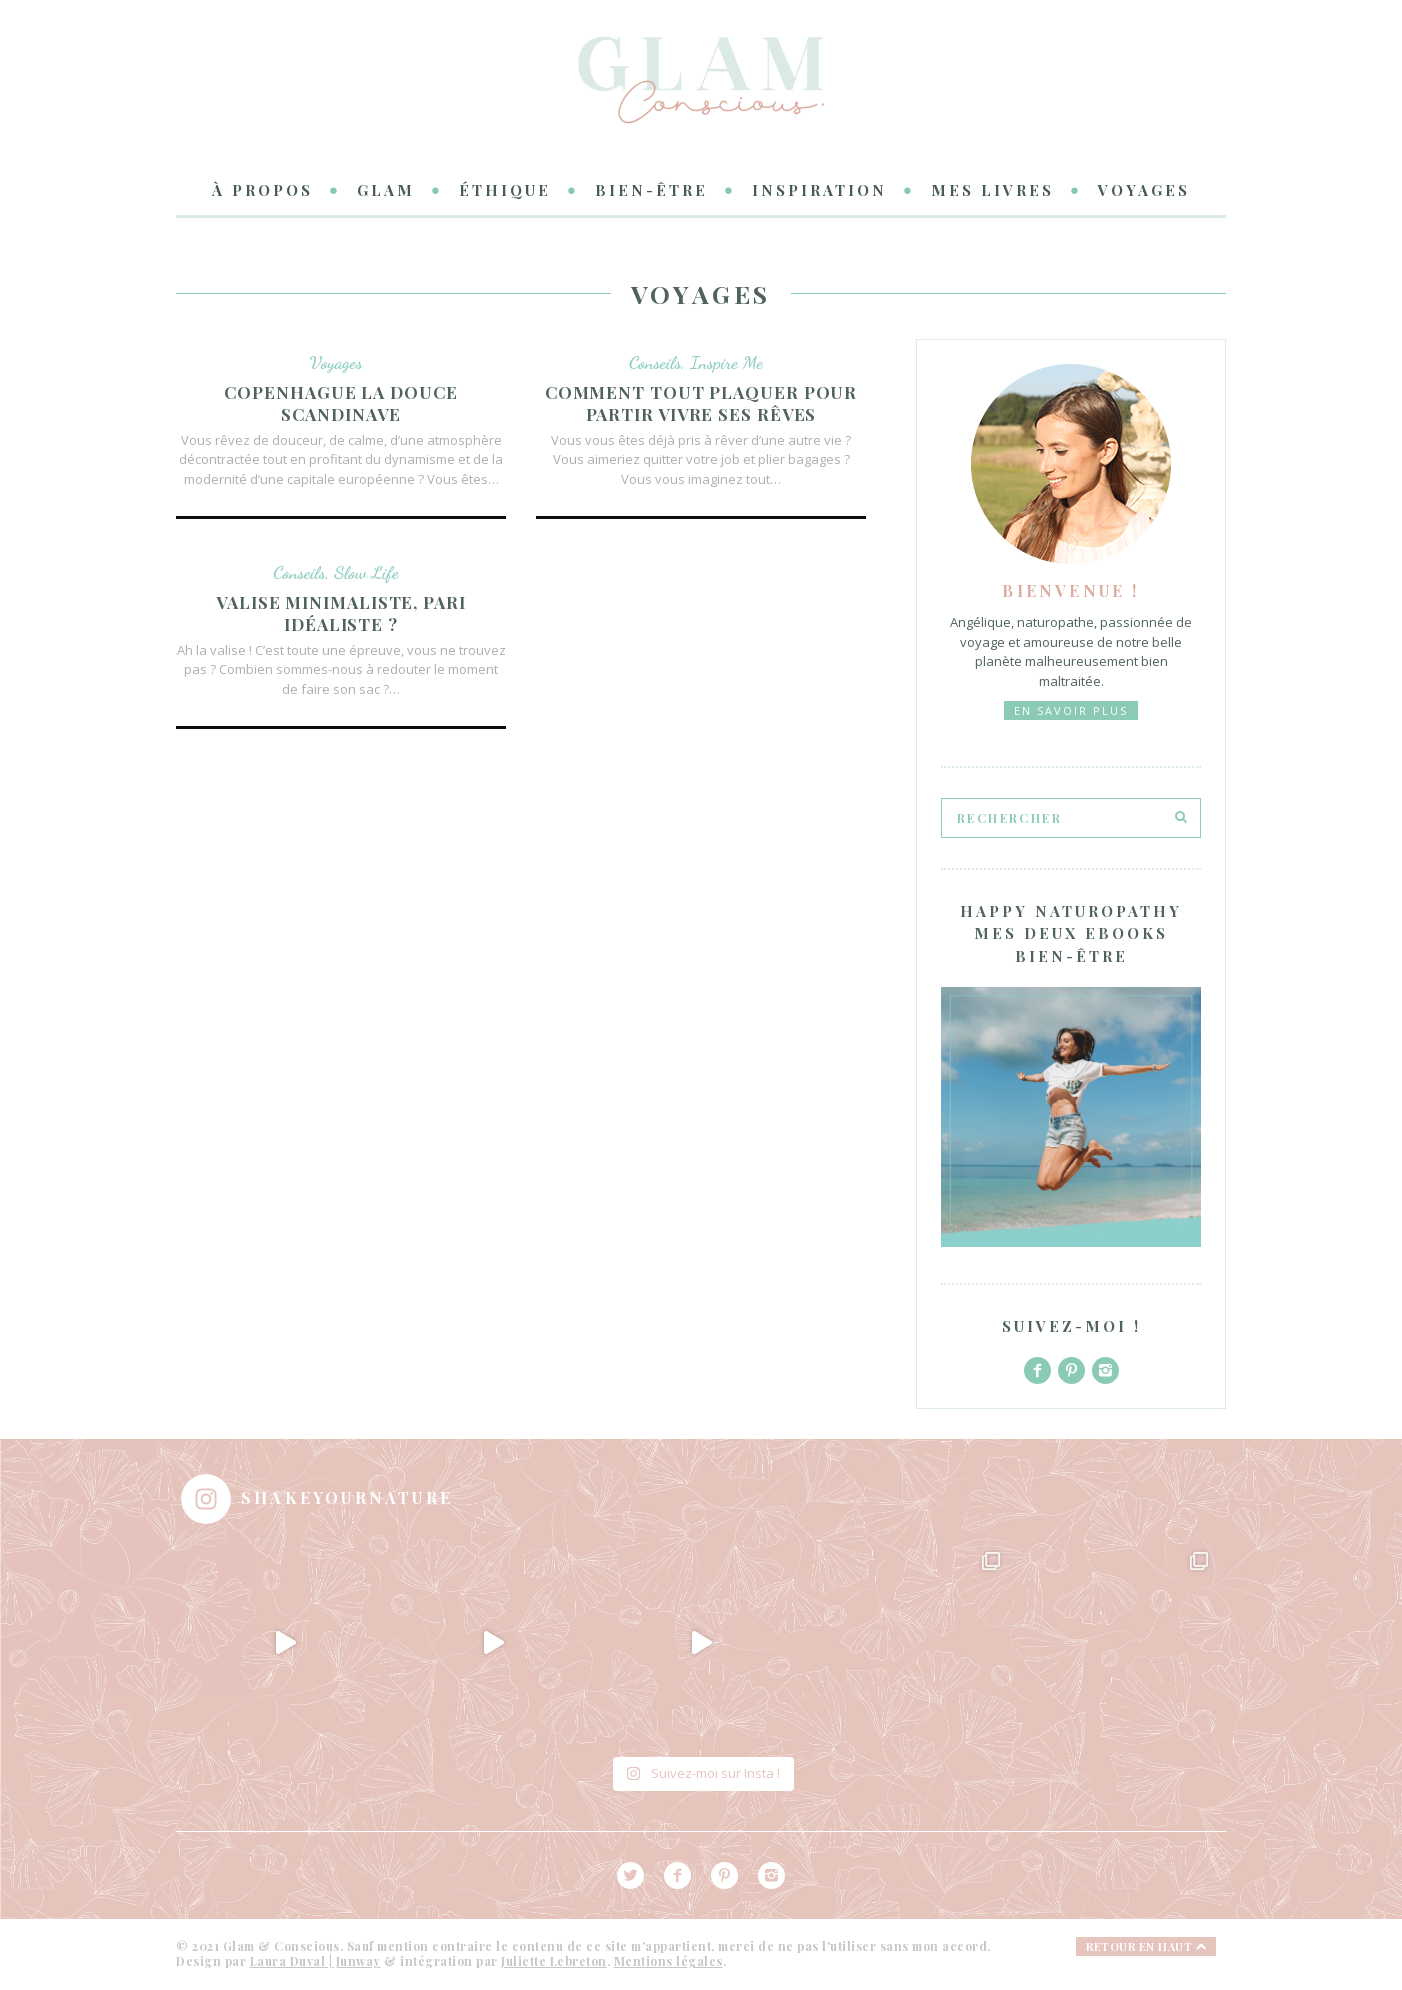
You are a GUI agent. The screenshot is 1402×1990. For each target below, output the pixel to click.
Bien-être (651, 190)
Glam (386, 190)
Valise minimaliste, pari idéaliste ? (341, 613)
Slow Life (366, 572)
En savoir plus (1071, 710)
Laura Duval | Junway (315, 1961)
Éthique (505, 190)
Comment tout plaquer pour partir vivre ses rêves (701, 403)
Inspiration (819, 190)
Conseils (655, 362)
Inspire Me (726, 362)
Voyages (1144, 190)
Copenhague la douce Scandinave (340, 403)
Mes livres (992, 190)
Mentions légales (668, 1961)
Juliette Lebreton (554, 1961)
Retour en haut (1146, 1946)
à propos (262, 190)
